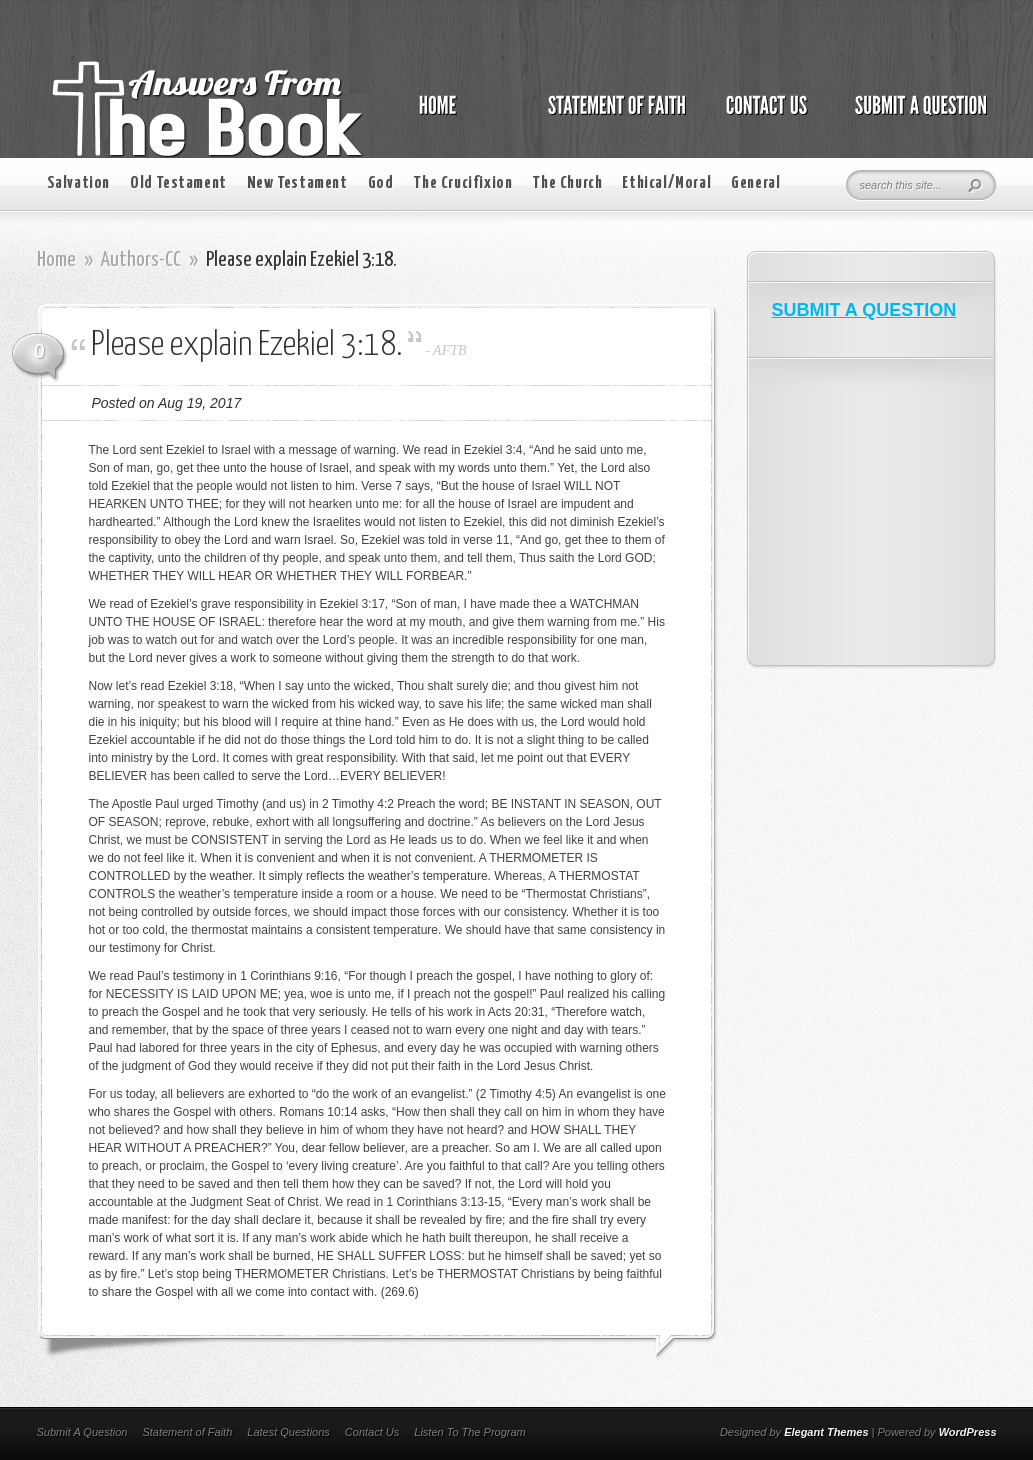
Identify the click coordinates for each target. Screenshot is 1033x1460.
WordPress (968, 1432)
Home (56, 260)
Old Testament (178, 183)
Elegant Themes (826, 1432)
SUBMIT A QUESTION (864, 310)
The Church (567, 183)
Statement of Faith (187, 1432)
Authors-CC (141, 260)
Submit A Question (82, 1432)
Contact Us (372, 1432)
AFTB (449, 350)
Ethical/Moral (666, 183)
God (381, 183)
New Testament (297, 183)
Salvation (78, 183)
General (755, 183)
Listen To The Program (469, 1432)
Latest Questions (288, 1432)
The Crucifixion (462, 183)
